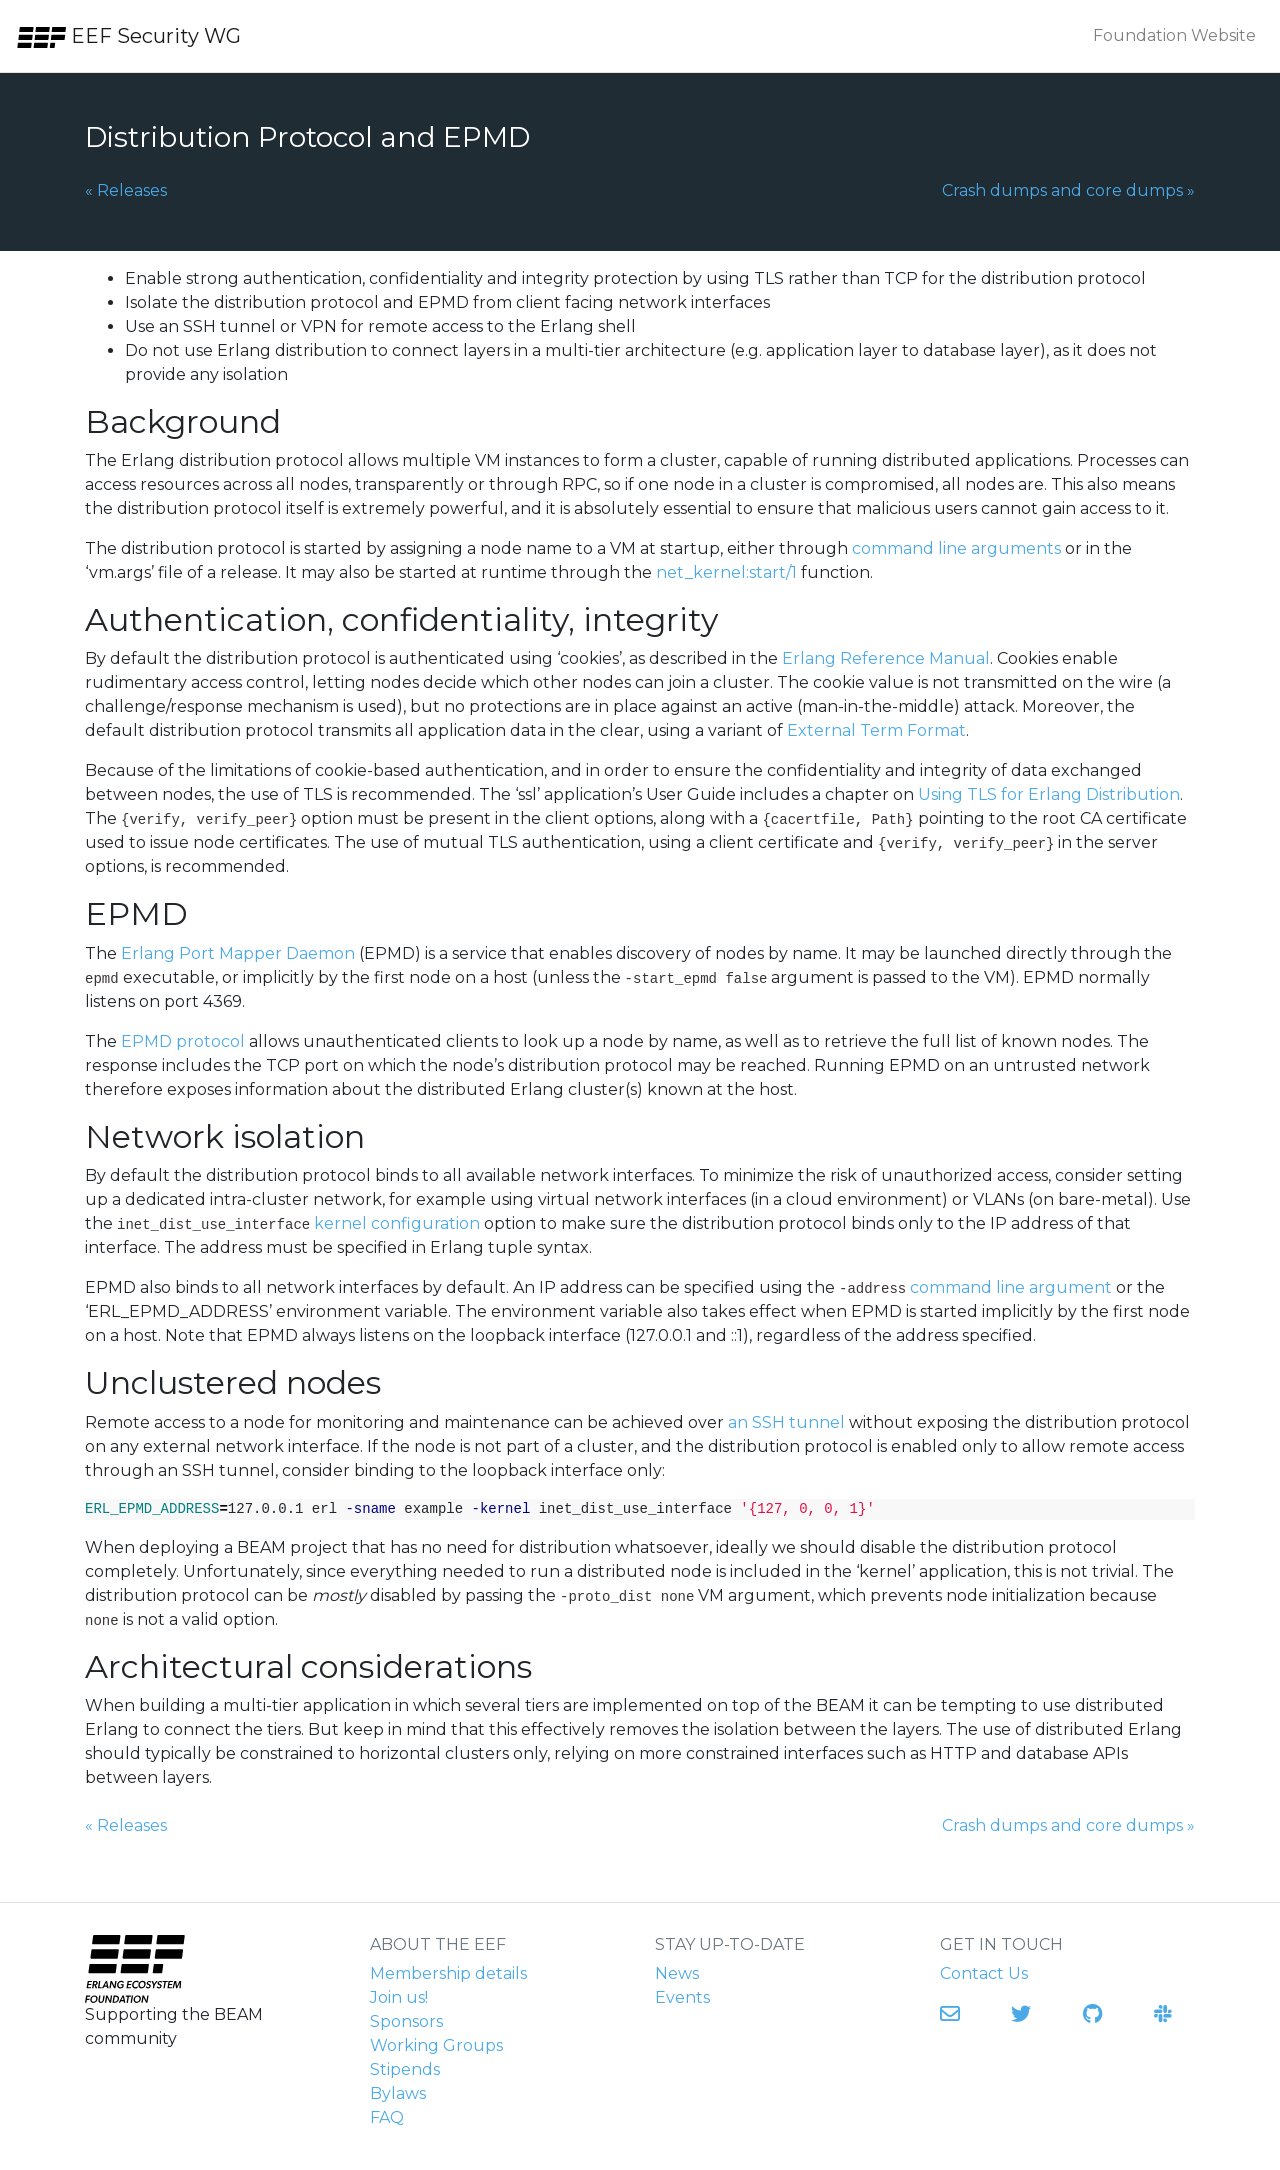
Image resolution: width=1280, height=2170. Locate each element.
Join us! (399, 1997)
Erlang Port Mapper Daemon (238, 953)
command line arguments (956, 548)
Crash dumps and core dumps (1068, 189)
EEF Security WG (128, 36)
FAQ (387, 2117)
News (677, 1973)
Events (682, 1997)
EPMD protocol (183, 1041)
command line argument (1011, 1287)
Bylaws (398, 2093)
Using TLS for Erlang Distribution (1049, 794)
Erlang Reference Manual (886, 658)
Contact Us (984, 1973)
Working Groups (436, 2045)
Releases (126, 189)
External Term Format (876, 730)
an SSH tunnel (786, 1422)
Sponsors (406, 2021)
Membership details (448, 1973)
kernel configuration (397, 1223)
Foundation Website (1174, 35)
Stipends (405, 2069)
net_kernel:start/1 (726, 572)
